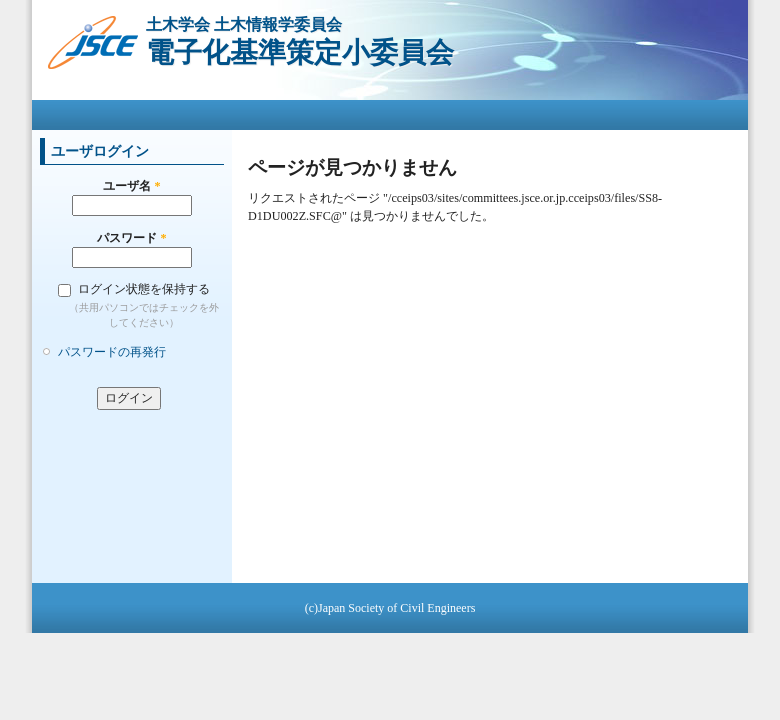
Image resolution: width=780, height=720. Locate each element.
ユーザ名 (131, 186)
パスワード (131, 238)
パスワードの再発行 (112, 352)
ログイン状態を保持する (144, 289)
